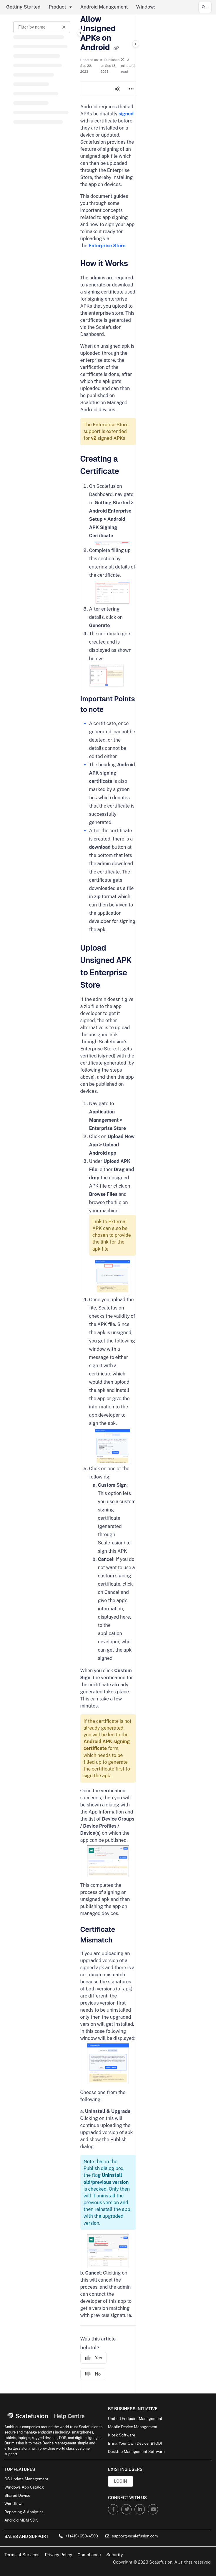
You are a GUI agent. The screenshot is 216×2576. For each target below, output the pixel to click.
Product (57, 7)
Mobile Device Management (132, 2427)
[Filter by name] (41, 27)
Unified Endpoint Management (135, 2418)
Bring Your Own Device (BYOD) (135, 2443)
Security (114, 2554)
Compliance (89, 2554)
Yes (93, 2358)
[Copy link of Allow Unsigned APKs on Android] (116, 48)
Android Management (104, 7)
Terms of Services (21, 2554)
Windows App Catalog (24, 2487)
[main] (108, 1203)
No (93, 2374)
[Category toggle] (80, 32)
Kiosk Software (121, 2435)
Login (120, 2481)
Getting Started (23, 7)
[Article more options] (131, 89)
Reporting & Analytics (24, 2512)
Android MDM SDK (21, 2520)
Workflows (14, 2504)
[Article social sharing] (117, 89)
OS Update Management (26, 2479)
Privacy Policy (58, 2554)
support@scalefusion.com (131, 2536)
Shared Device (17, 2495)
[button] (205, 7)
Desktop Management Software (136, 2451)
